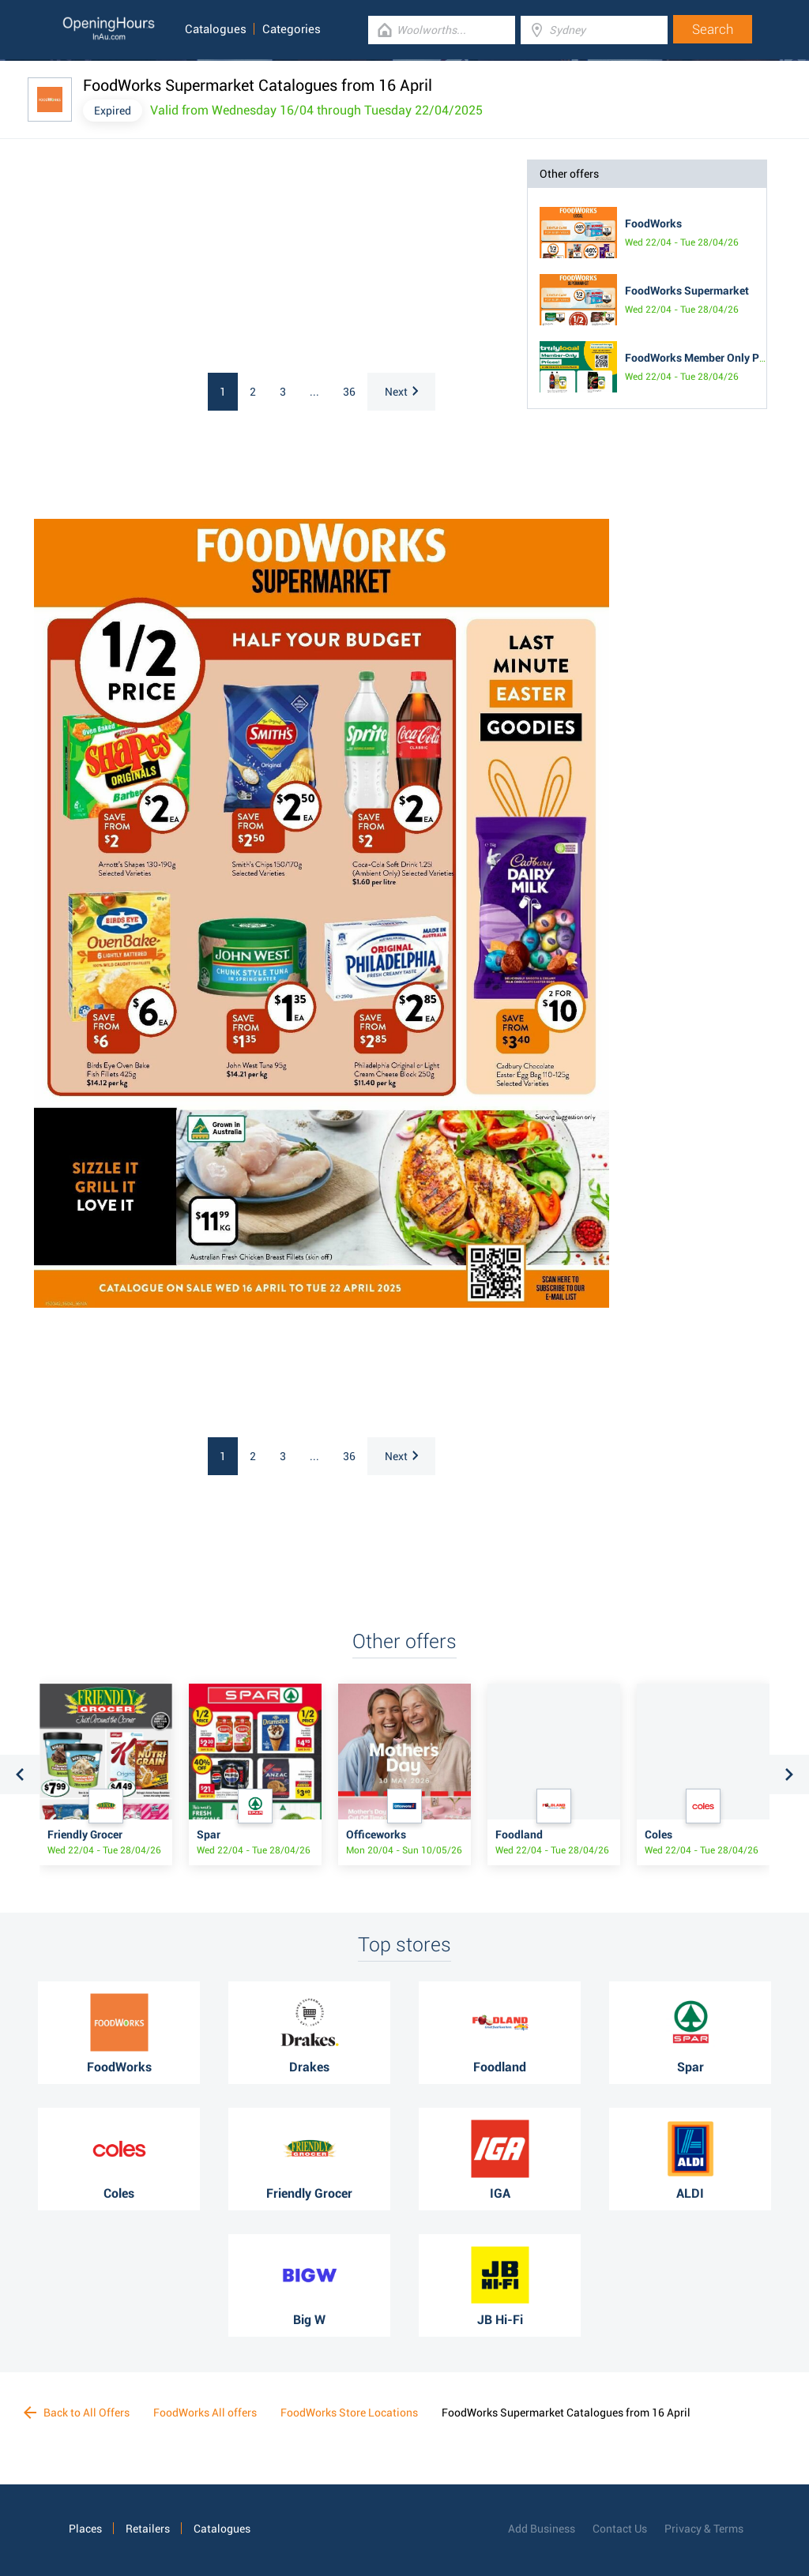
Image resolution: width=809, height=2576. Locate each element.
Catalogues (215, 29)
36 (349, 391)
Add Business (541, 2528)
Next (401, 391)
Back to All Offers (77, 2412)
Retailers (148, 2528)
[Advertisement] (168, 258)
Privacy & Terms (703, 2528)
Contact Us (620, 2528)
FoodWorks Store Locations (349, 2412)
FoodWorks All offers (205, 2412)
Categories (291, 29)
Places (85, 2528)
